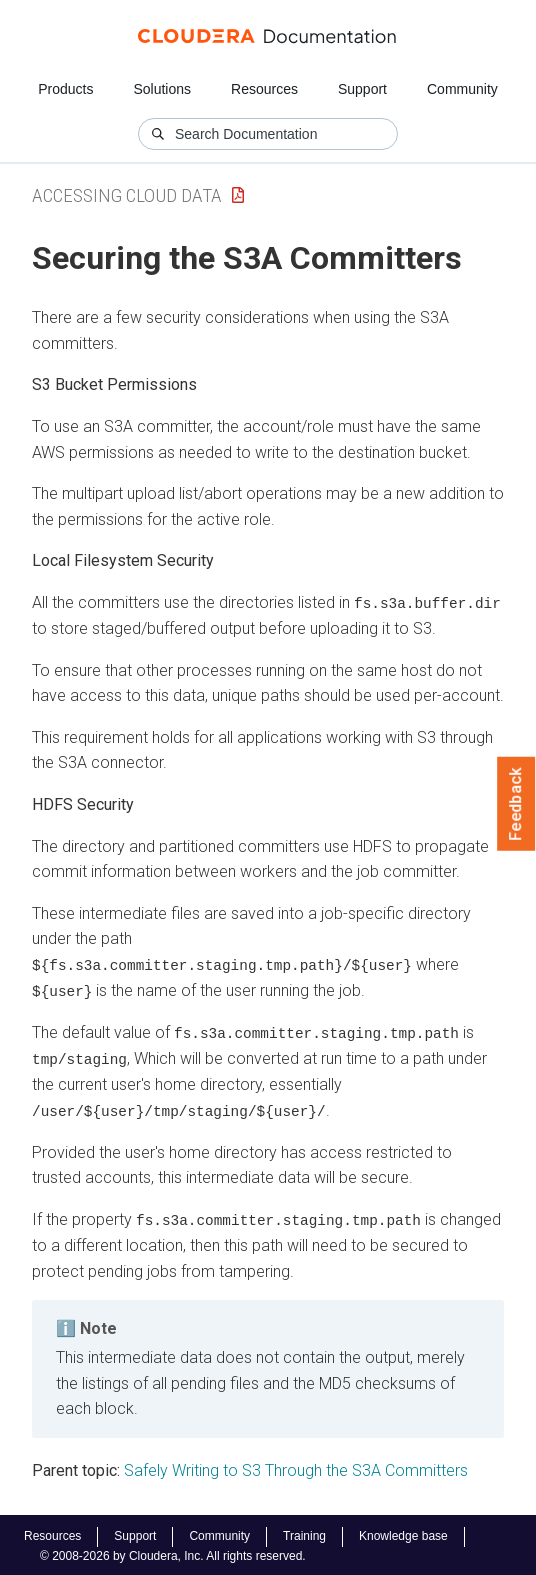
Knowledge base (403, 1534)
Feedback (516, 804)
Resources (264, 89)
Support (362, 89)
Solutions (162, 89)
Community (462, 89)
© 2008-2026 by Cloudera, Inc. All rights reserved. (173, 1553)
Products (65, 89)
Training (304, 1534)
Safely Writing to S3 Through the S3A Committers (296, 1467)
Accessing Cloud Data (127, 195)
